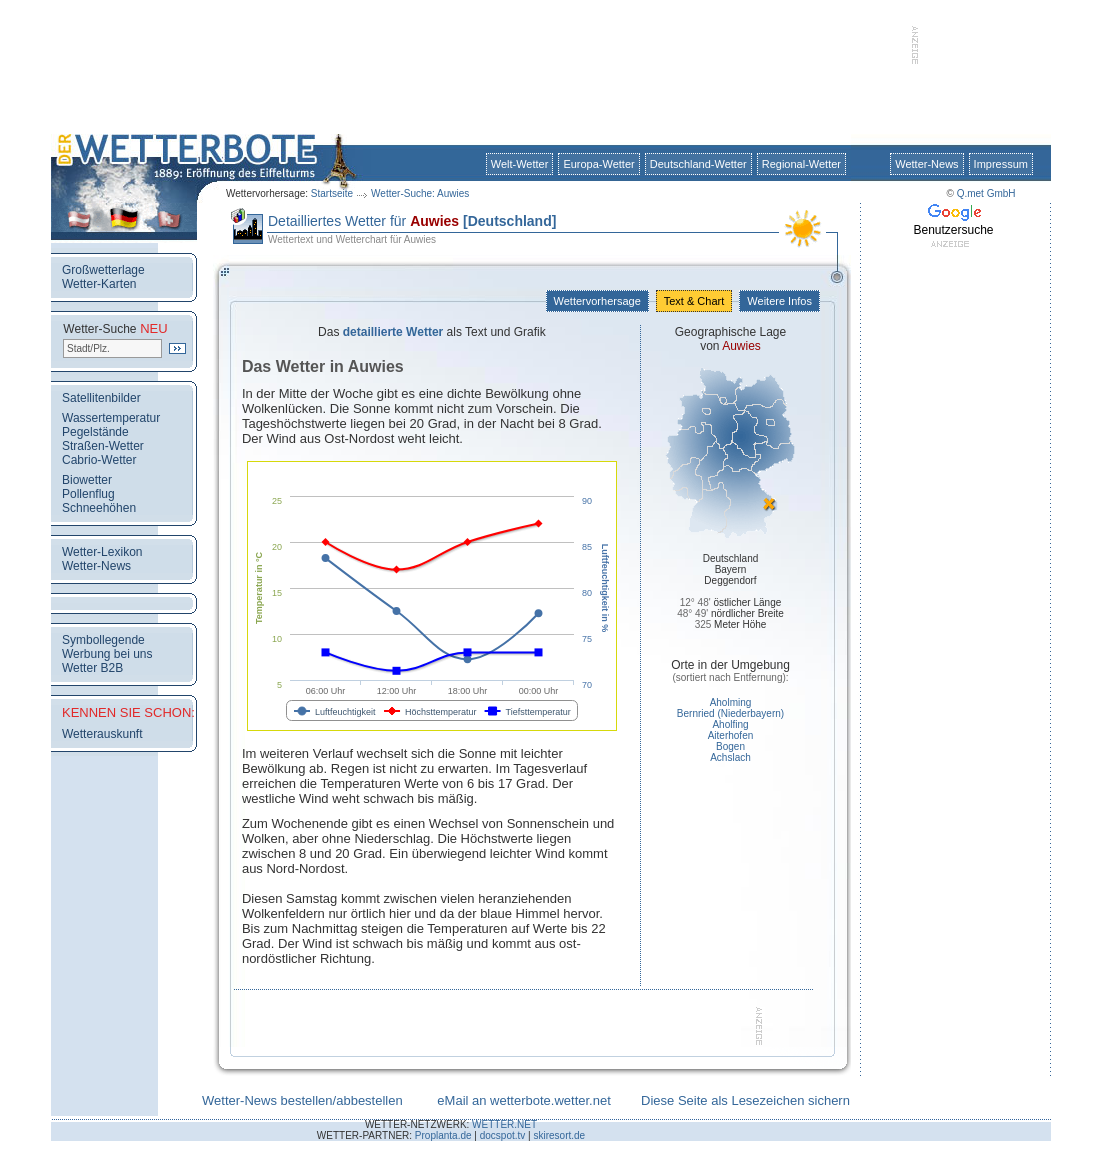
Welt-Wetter (520, 164)
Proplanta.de (443, 1135)
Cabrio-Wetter (99, 460)
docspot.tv (503, 1135)
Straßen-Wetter (103, 446)
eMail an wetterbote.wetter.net (523, 1100)
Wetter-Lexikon (102, 552)
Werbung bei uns (107, 654)
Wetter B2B (92, 668)
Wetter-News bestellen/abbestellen (302, 1100)
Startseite (332, 193)
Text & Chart (694, 301)
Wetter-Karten (99, 284)
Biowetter (87, 480)
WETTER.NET (504, 1124)
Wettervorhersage (597, 301)
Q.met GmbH (986, 193)
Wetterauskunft (102, 734)
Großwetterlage (103, 270)
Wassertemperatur (111, 418)
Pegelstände (95, 432)
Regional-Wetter (801, 164)
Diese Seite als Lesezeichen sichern (745, 1100)
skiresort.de (559, 1135)
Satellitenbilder (101, 398)
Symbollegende (103, 640)
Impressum (1001, 164)
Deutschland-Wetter (698, 164)
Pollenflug (88, 494)
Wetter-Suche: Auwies (420, 193)
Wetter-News (926, 164)
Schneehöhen (99, 508)
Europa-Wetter (598, 164)
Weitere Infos (779, 301)
